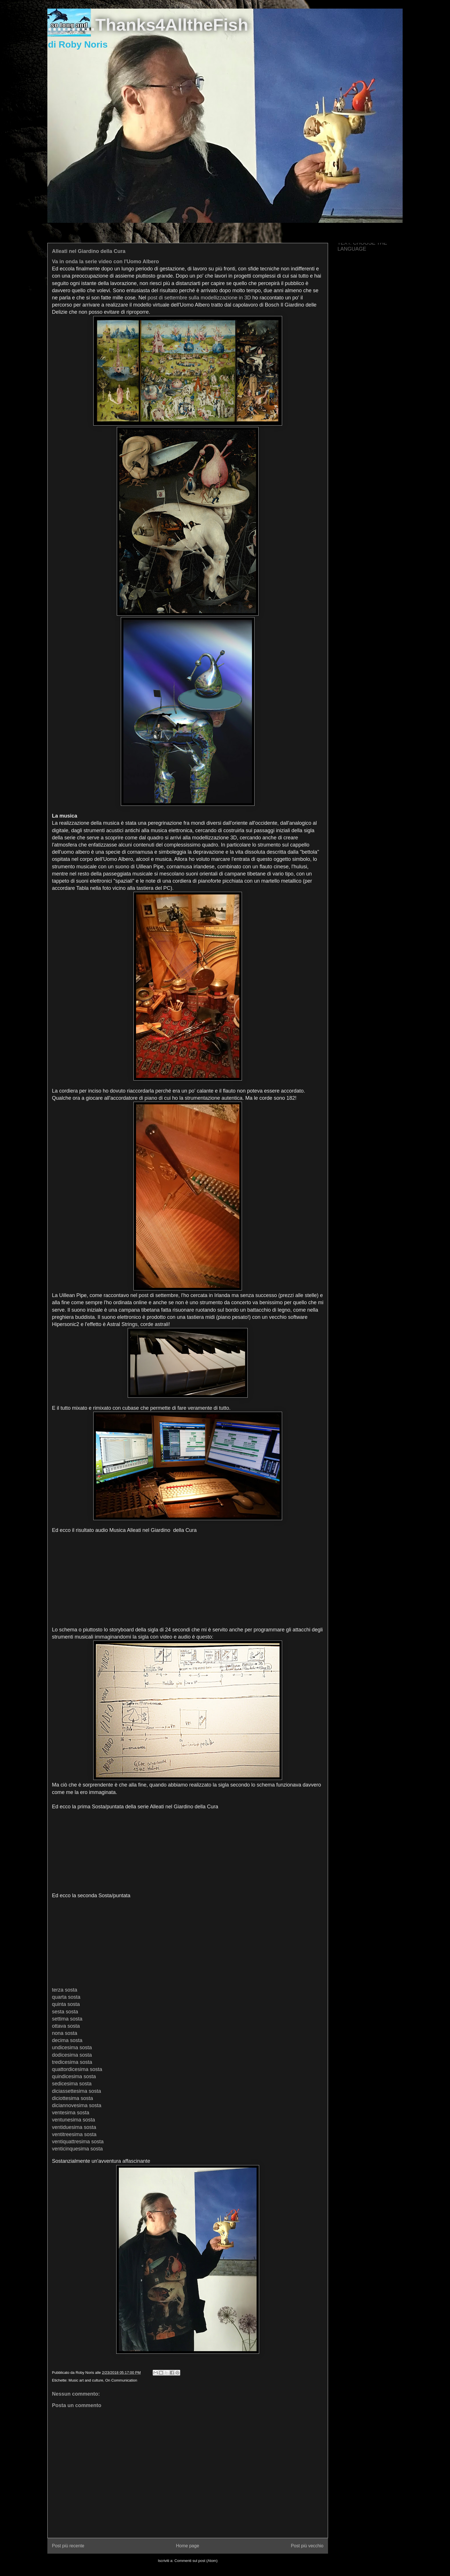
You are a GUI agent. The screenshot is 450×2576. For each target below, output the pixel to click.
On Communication (121, 2380)
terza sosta (64, 1990)
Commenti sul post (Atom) (196, 2561)
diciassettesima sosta (76, 2091)
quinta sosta (66, 2004)
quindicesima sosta (74, 2076)
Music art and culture (86, 2380)
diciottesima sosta (72, 2098)
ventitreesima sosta (74, 2134)
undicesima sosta (72, 2047)
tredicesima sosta (72, 2062)
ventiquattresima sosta (78, 2141)
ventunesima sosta (73, 2120)
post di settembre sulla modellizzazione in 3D (199, 298)
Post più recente (68, 2545)
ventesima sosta (70, 2112)
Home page (187, 2545)
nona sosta (64, 2033)
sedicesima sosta (72, 2083)
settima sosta (67, 2019)
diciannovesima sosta (76, 2105)
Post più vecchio (307, 2545)
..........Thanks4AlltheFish (147, 24)
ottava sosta (66, 2026)
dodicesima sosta (72, 2055)
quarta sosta (66, 1997)
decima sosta (67, 2040)
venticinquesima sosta (77, 2149)
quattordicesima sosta (77, 2069)
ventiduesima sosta (74, 2127)
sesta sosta (65, 2012)
